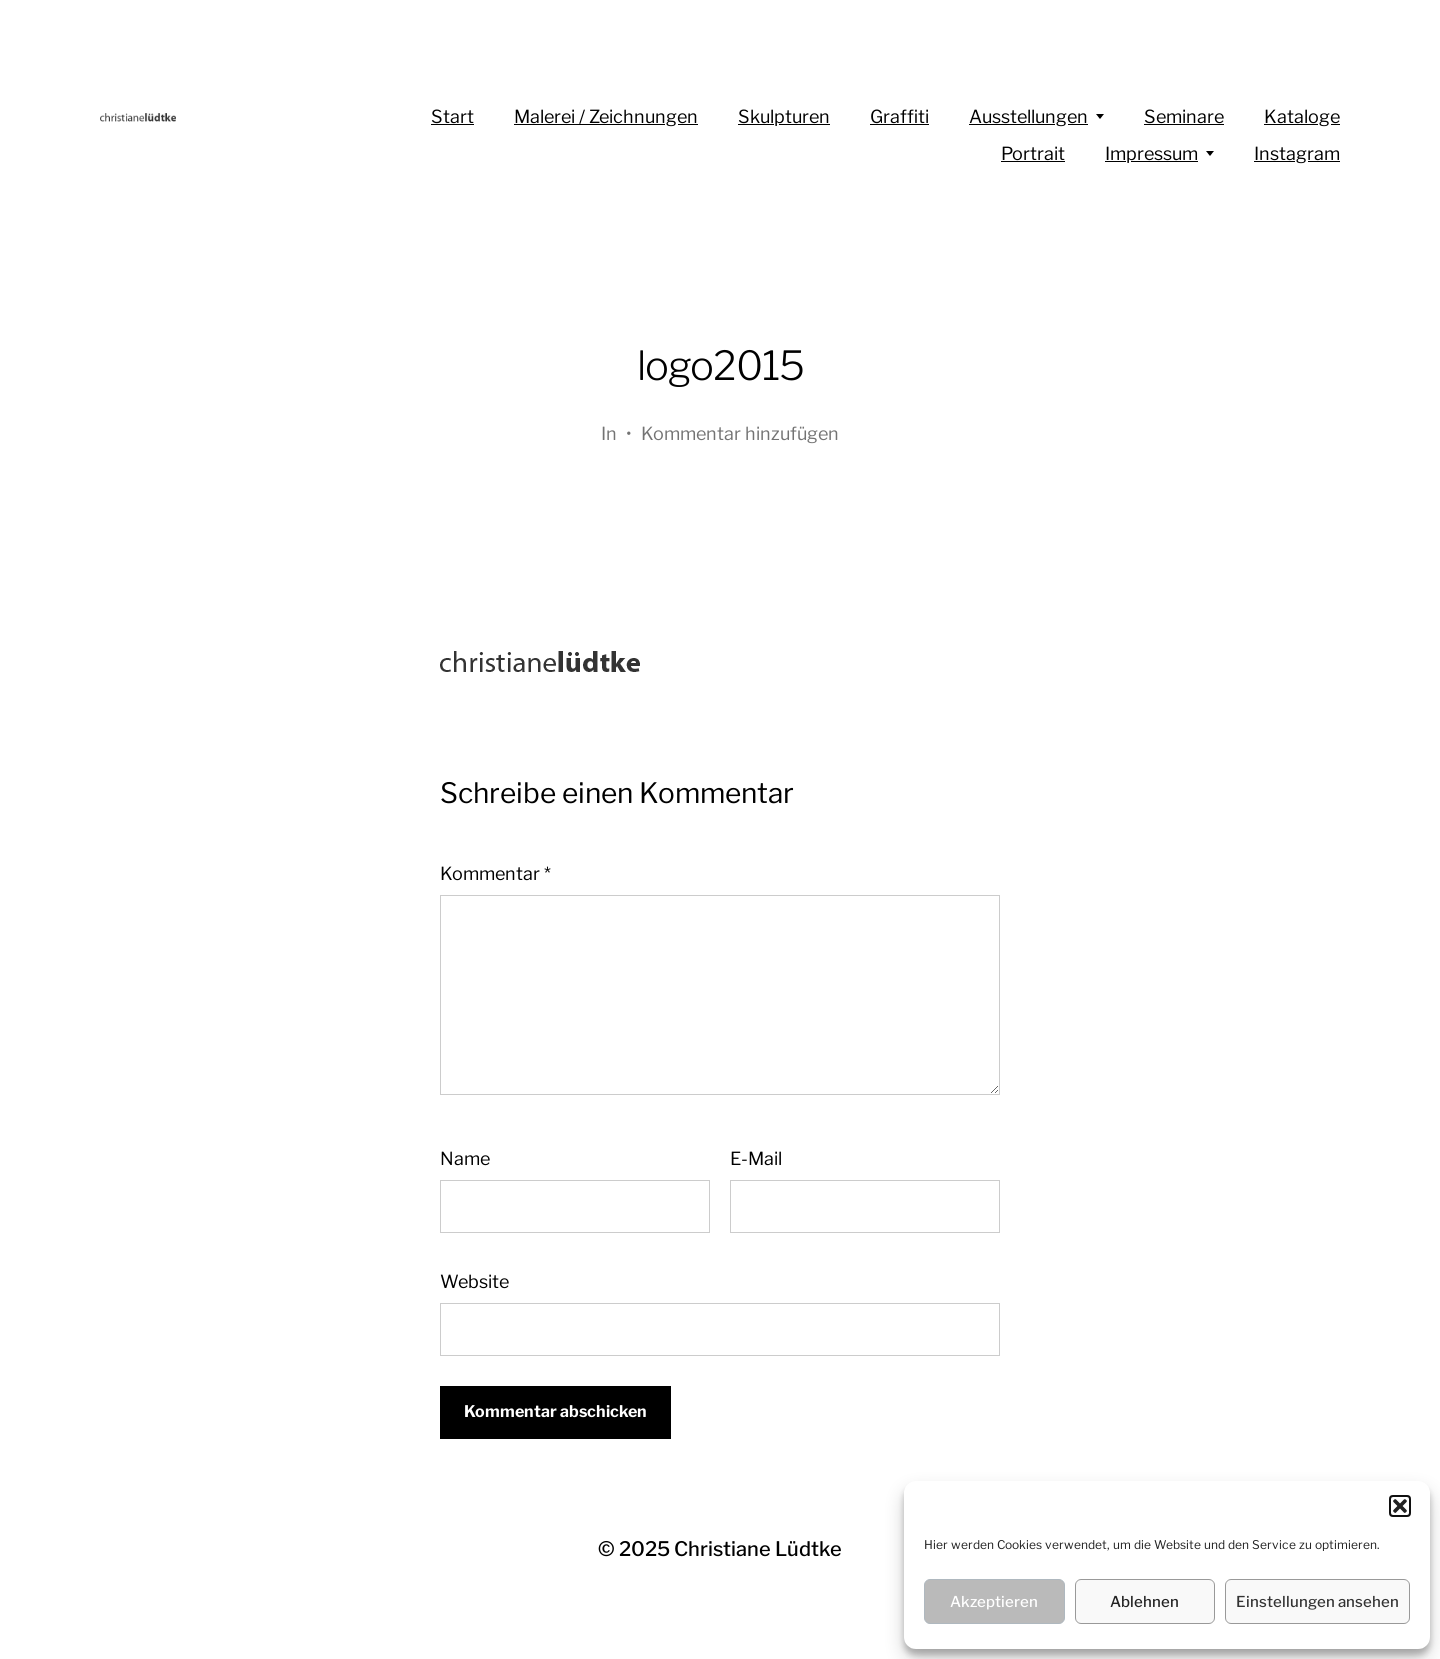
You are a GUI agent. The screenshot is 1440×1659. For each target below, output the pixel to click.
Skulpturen (784, 116)
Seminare (1184, 116)
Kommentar (495, 873)
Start (452, 116)
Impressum (1151, 153)
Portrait (1033, 153)
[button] (1400, 1506)
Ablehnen (1144, 1602)
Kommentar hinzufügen (740, 433)
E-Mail (756, 1158)
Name (465, 1158)
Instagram (1297, 153)
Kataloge (1302, 116)
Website (474, 1281)
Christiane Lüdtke (758, 1549)
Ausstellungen (1028, 116)
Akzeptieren (994, 1602)
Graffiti (899, 116)
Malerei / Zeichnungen (606, 116)
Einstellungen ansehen (1317, 1602)
